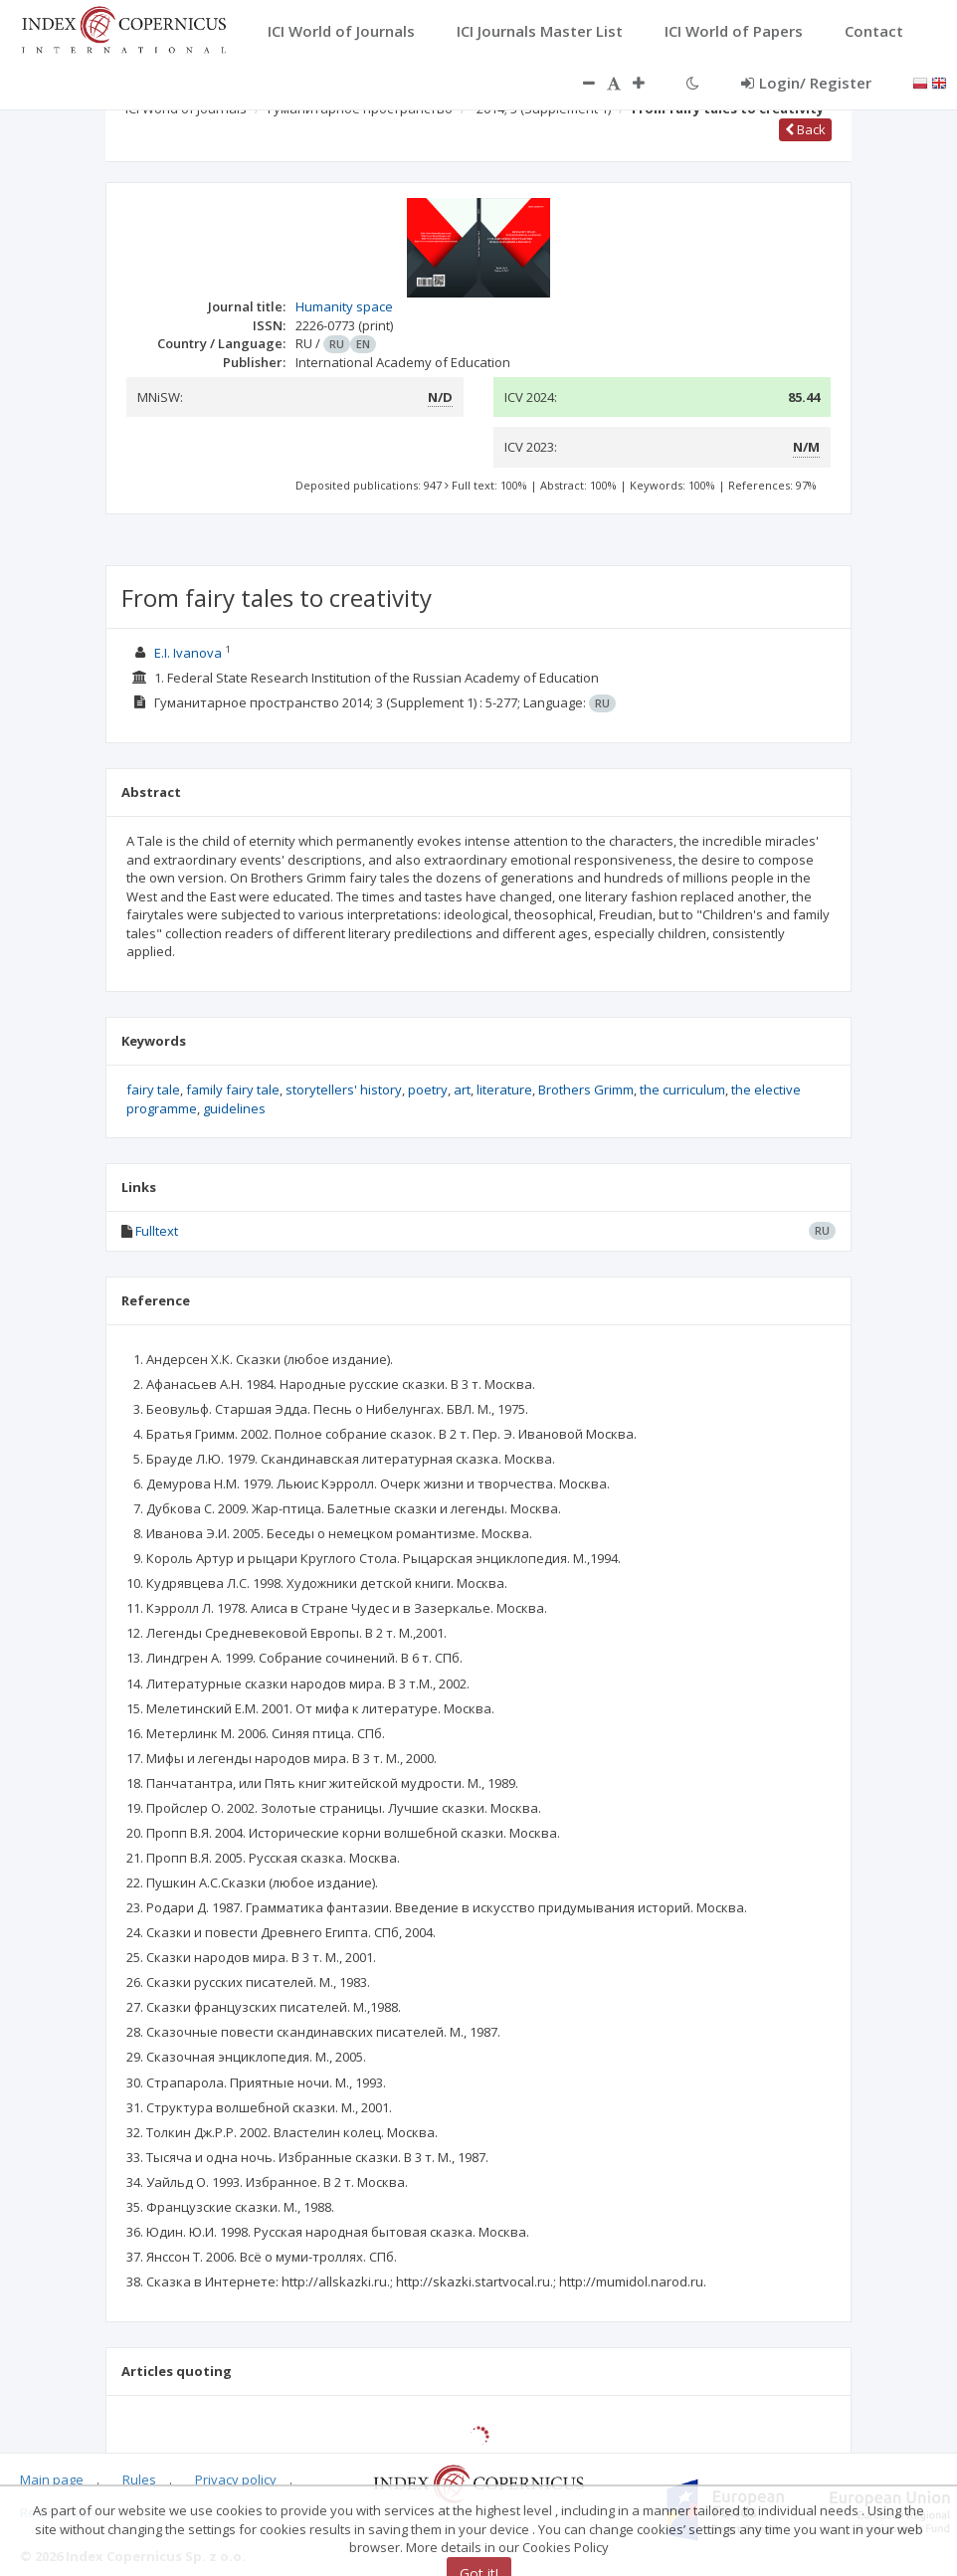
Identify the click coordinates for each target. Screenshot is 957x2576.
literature (504, 1089)
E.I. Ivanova (188, 653)
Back (805, 129)
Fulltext (156, 1231)
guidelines (234, 1108)
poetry (428, 1089)
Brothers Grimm (586, 1089)
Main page (52, 2479)
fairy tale (153, 1089)
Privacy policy (236, 2479)
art (462, 1089)
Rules (139, 2479)
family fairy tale (233, 1089)
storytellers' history (344, 1089)
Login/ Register (806, 83)
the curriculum (682, 1089)
